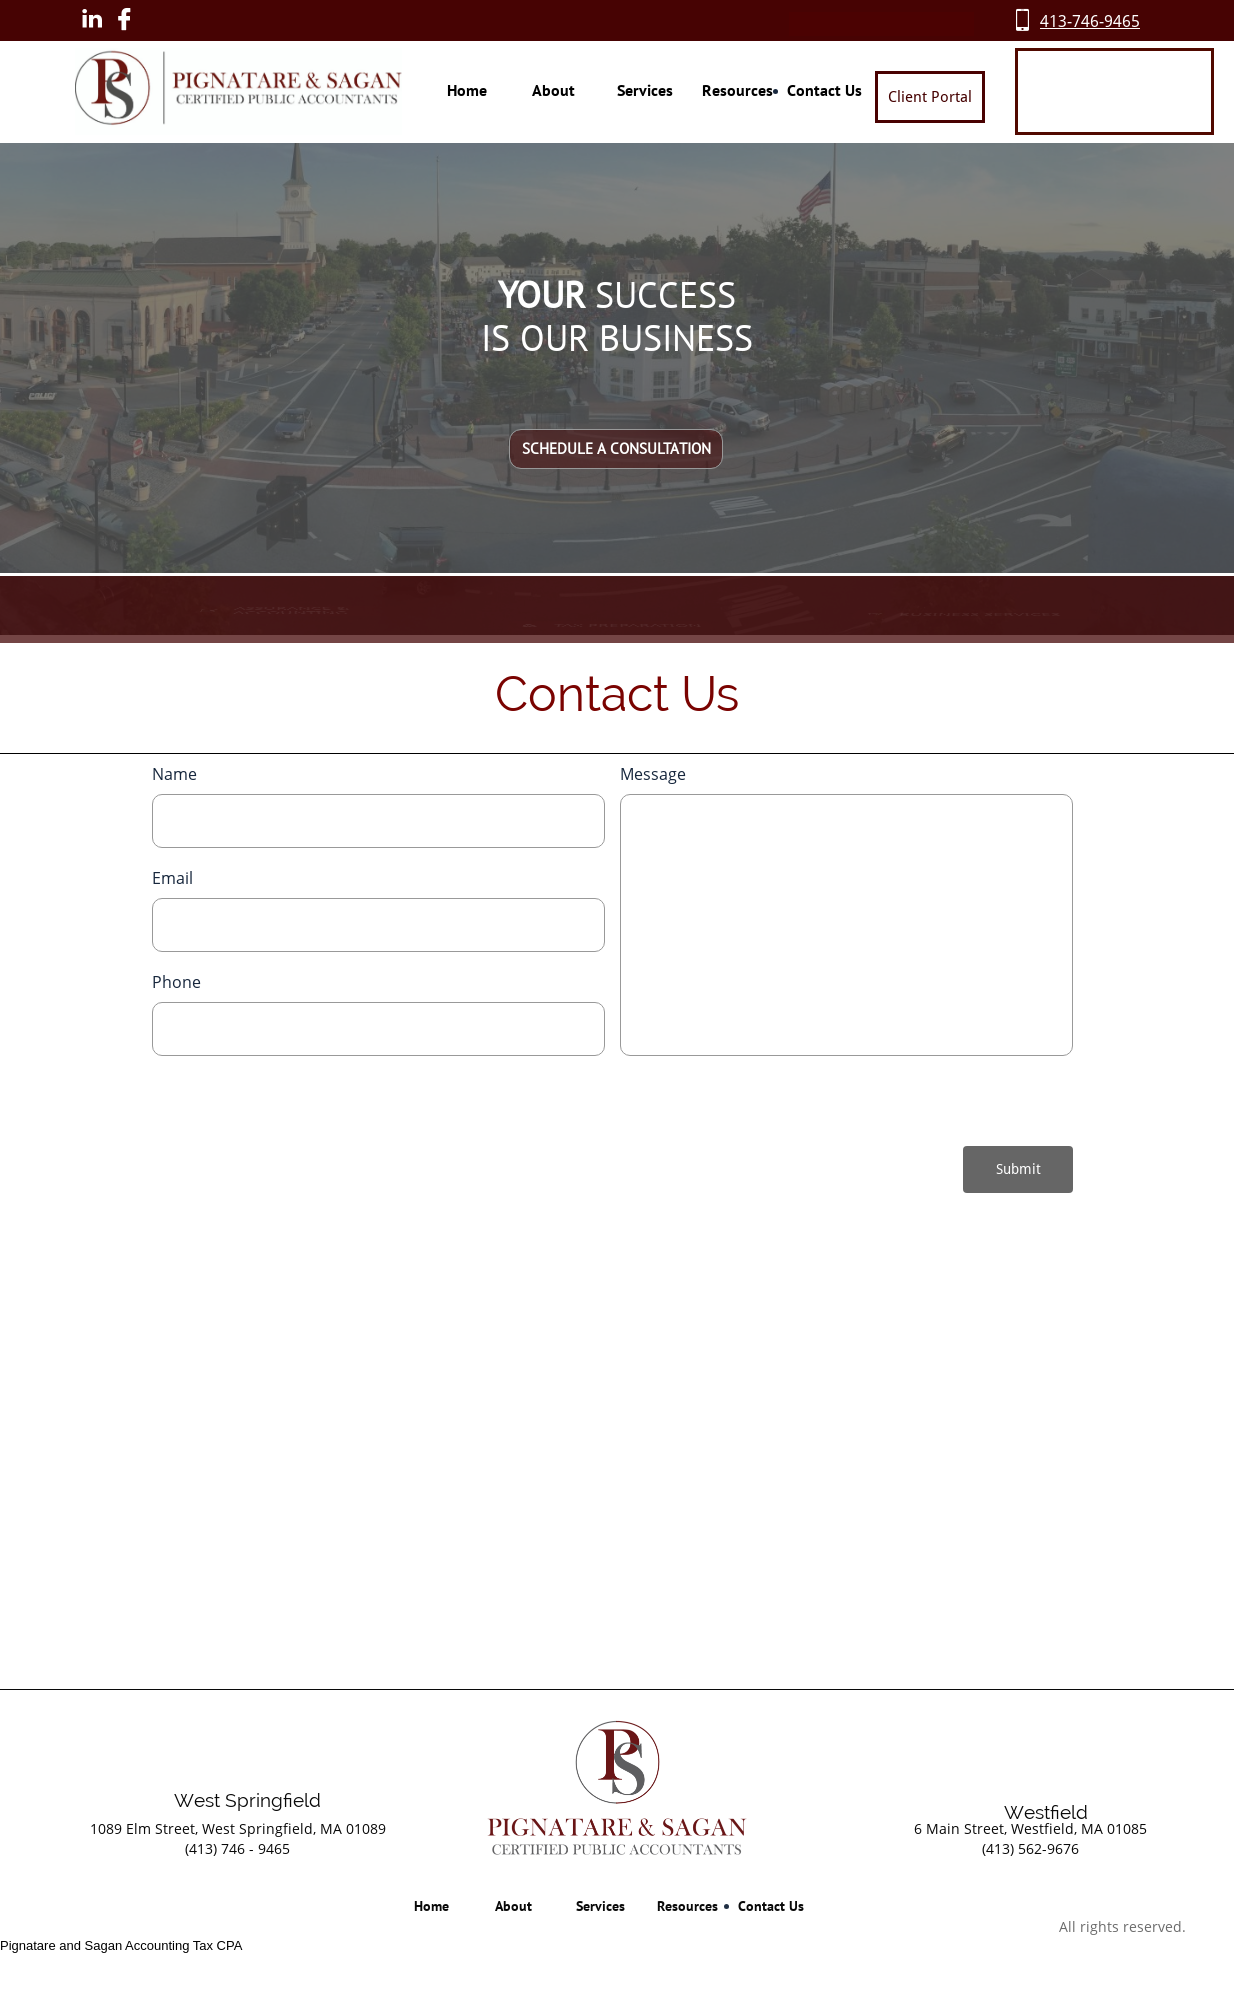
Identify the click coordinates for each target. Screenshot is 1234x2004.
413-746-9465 (1090, 21)
